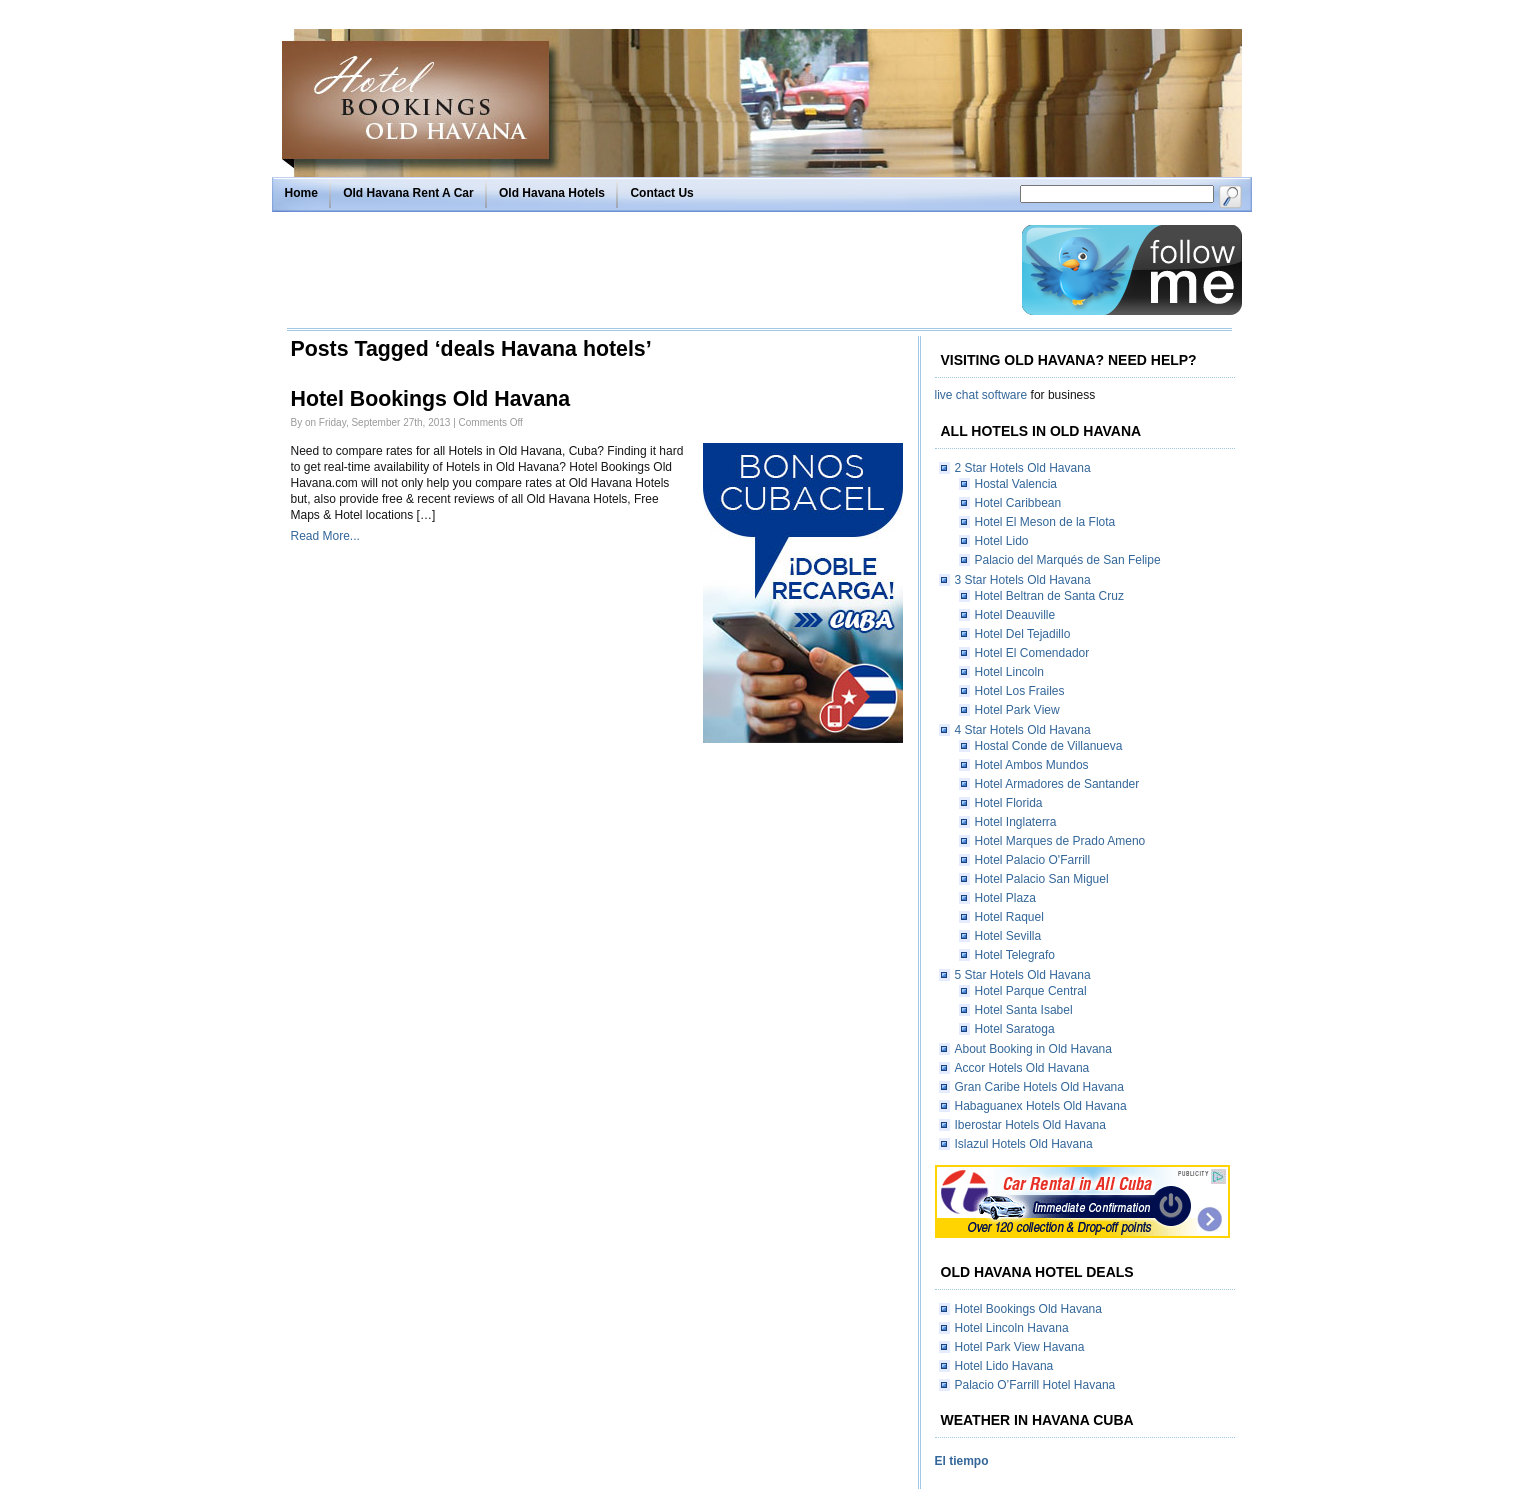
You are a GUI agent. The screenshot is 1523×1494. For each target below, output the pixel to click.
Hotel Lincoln (1009, 672)
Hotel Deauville (1015, 615)
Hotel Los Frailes (1020, 691)
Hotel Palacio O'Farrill (1033, 860)
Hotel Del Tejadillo (1023, 634)
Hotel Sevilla (1008, 936)
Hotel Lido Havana (1004, 1366)
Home (301, 193)
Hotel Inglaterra (1016, 822)
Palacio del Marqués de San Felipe (1068, 560)
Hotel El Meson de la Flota (1045, 522)
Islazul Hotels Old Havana (1024, 1144)
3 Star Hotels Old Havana (1023, 580)
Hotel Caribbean (1018, 503)
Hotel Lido (1002, 541)
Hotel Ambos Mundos (1032, 765)
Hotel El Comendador (1032, 653)
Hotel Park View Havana (1020, 1347)
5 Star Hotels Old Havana (1023, 975)
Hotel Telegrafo (1015, 955)
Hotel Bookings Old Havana (431, 399)
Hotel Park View (1017, 710)
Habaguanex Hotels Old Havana (1041, 1106)
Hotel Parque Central (1031, 991)
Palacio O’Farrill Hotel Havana (1035, 1385)
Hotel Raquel (1009, 917)
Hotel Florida (1009, 803)
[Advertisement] (649, 270)
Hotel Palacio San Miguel (1042, 879)
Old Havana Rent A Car (408, 193)
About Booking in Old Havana (1033, 1049)
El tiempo (962, 1461)
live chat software (981, 395)
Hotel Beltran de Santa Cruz (1049, 596)
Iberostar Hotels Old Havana (1030, 1125)
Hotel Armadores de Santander (1057, 784)
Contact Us (661, 193)
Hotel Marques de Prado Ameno (1060, 841)
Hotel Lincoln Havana (1012, 1328)
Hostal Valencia (1016, 484)
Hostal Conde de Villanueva (1049, 746)
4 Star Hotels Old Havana (1023, 730)
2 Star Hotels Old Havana (1023, 468)
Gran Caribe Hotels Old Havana (1039, 1087)
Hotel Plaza (1005, 898)
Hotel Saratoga (1015, 1029)
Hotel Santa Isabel (1024, 1010)
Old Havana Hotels (552, 193)
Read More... (325, 536)
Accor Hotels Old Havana (1022, 1068)
